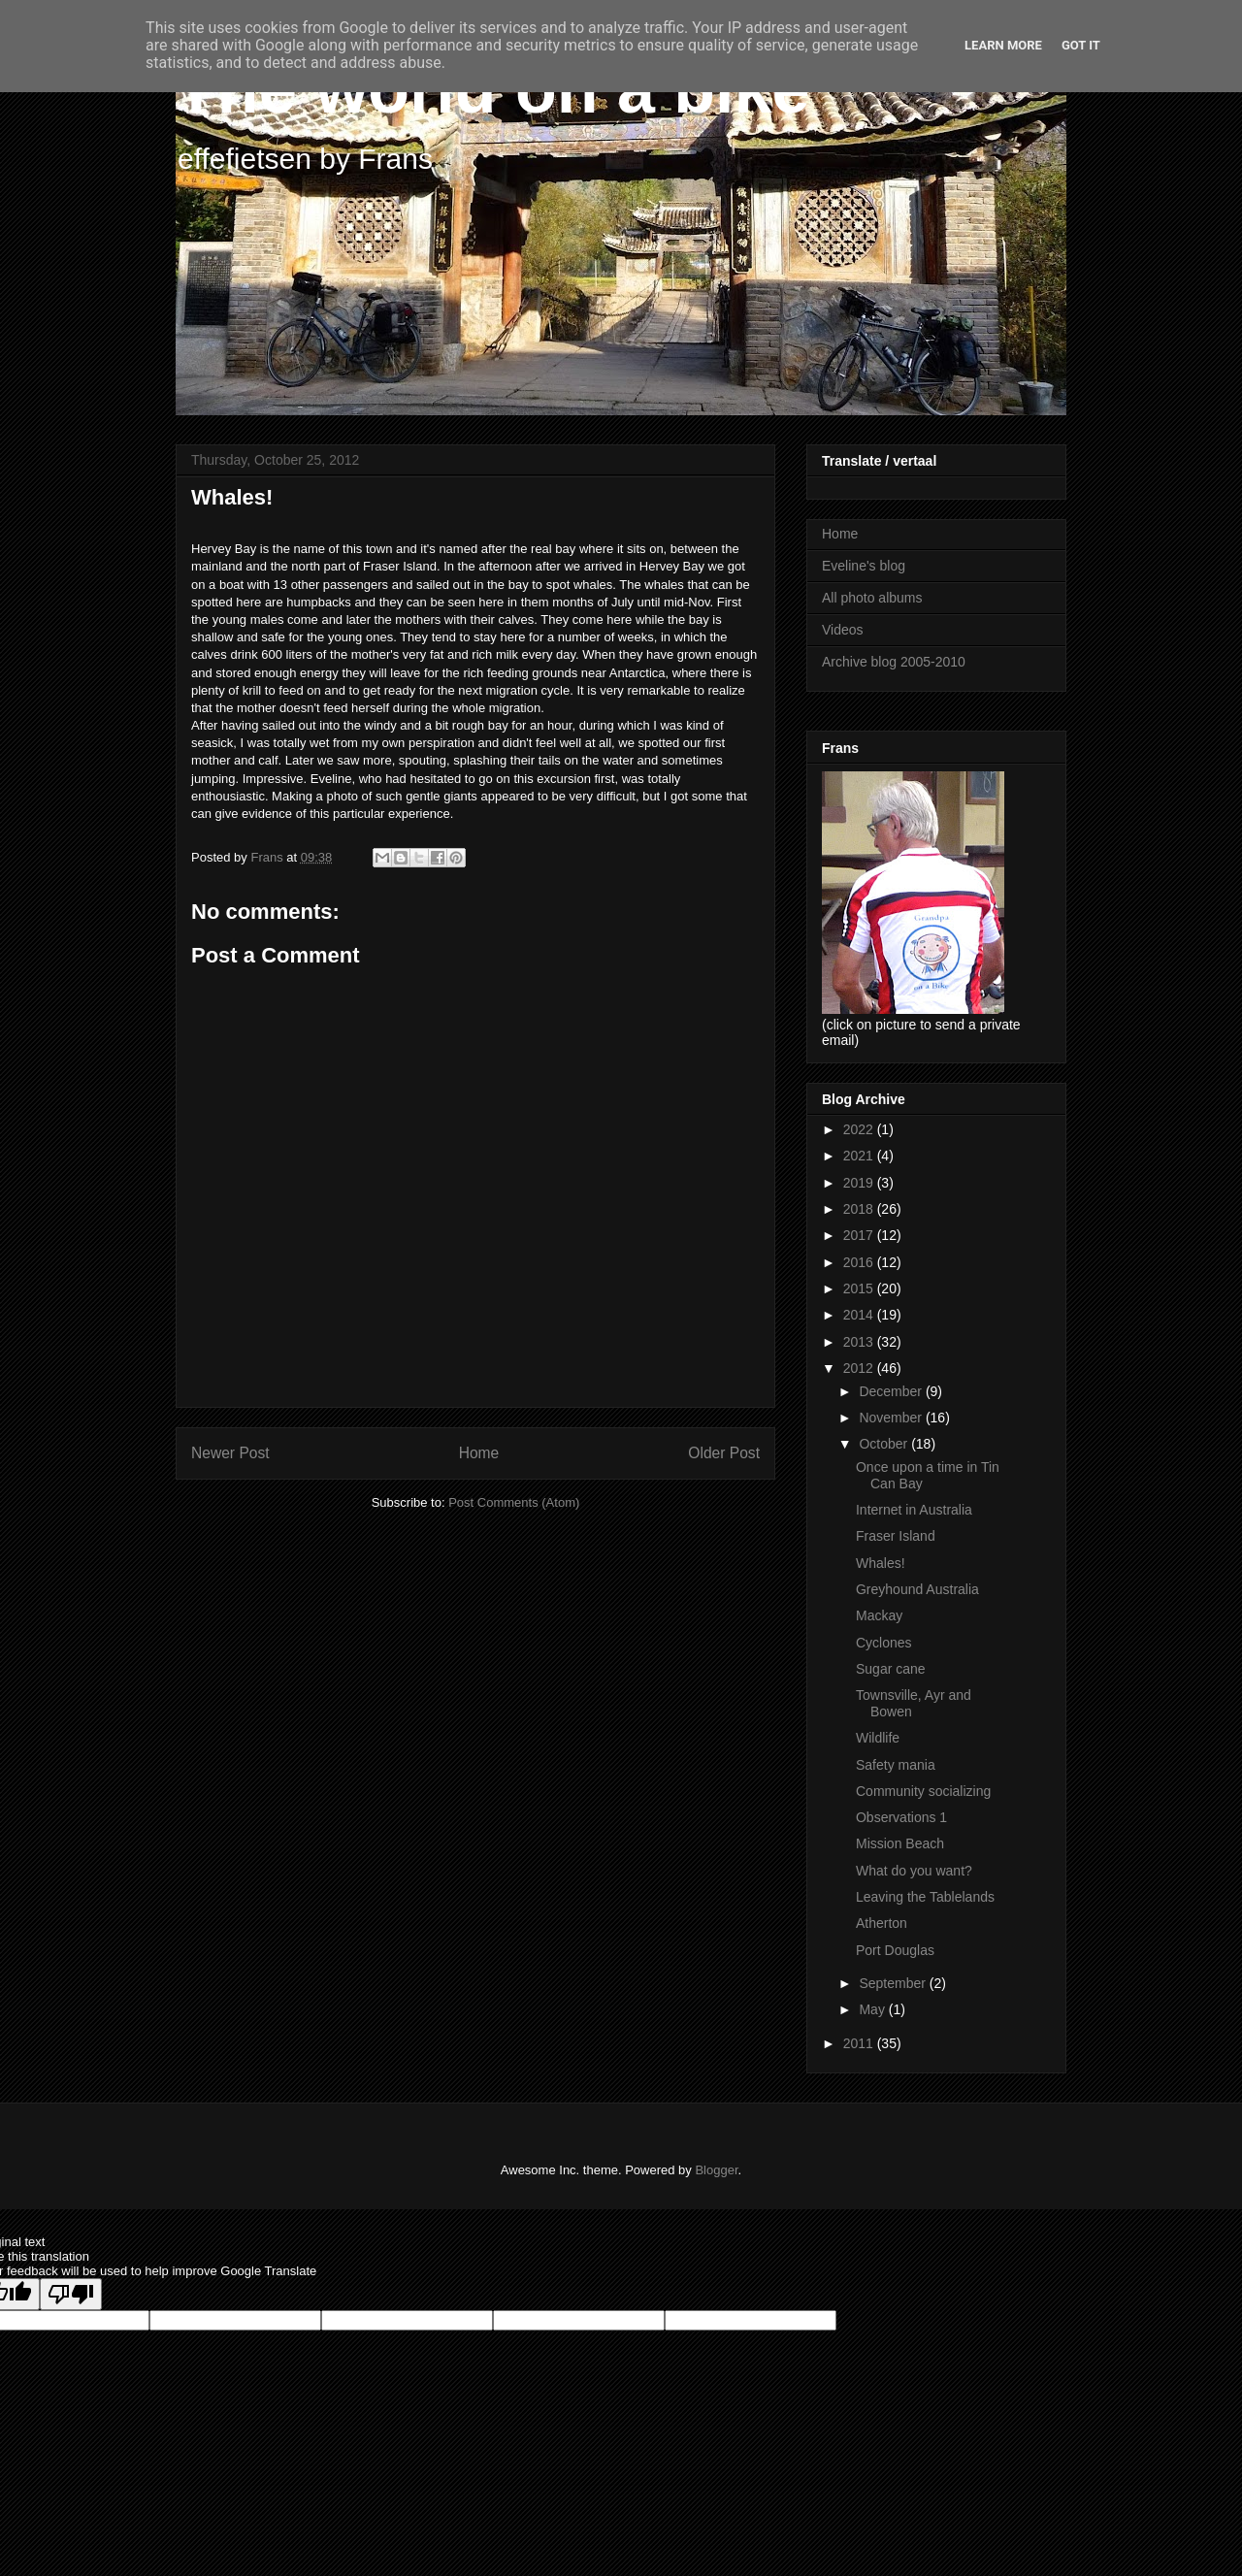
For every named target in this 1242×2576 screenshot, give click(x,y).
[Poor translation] (71, 2294)
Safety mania (895, 1765)
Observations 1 (901, 1817)
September (894, 1983)
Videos (843, 629)
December (892, 1391)
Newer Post (230, 1453)
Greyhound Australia (917, 1589)
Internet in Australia (914, 1509)
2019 (860, 1182)
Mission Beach (900, 1843)
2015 (860, 1288)
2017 (860, 1235)
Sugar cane (891, 1669)
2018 (860, 1209)
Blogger (716, 2170)
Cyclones (884, 1642)
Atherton (881, 1923)
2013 (860, 1342)
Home (479, 1453)
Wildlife (877, 1737)
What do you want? (914, 1870)
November (892, 1417)
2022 (860, 1129)
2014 (860, 1314)
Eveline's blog (863, 565)
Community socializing (923, 1791)
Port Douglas (895, 1950)
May (873, 2009)
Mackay (879, 1615)
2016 (860, 1262)
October (885, 1443)
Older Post (724, 1453)
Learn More (1003, 45)
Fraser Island (895, 1536)
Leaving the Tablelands (925, 1897)
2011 (860, 2043)
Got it (1081, 45)
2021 (860, 1155)
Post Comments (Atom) (513, 1502)
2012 (860, 1368)
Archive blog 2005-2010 (893, 661)
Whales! (880, 1563)
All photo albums (872, 597)
